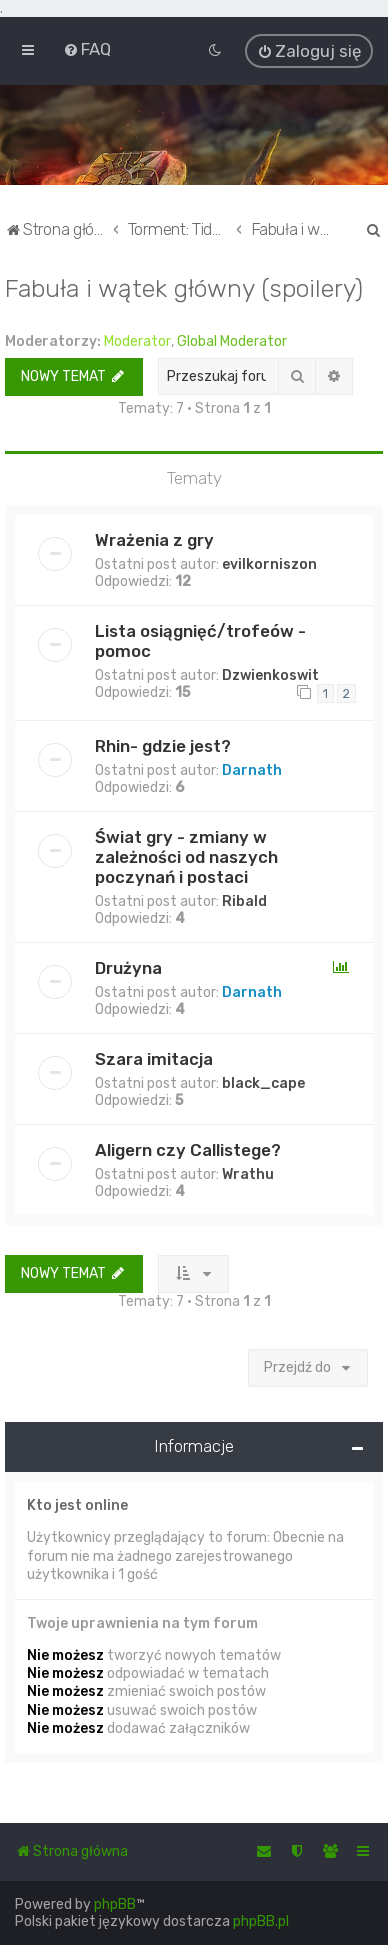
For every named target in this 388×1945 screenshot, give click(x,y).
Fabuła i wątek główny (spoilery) (184, 287)
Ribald (244, 901)
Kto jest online (77, 1505)
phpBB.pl (261, 1921)
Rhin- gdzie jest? (163, 746)
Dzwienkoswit (270, 674)
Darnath (252, 770)
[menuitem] (87, 49)
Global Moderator (232, 340)
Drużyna (128, 968)
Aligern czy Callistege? (188, 1150)
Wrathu (248, 1174)
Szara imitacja (154, 1059)
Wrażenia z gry (154, 539)
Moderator (137, 340)
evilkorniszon (269, 563)
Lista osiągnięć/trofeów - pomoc (200, 640)
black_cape (263, 1083)
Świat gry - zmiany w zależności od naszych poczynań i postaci (186, 857)
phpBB (115, 1904)
